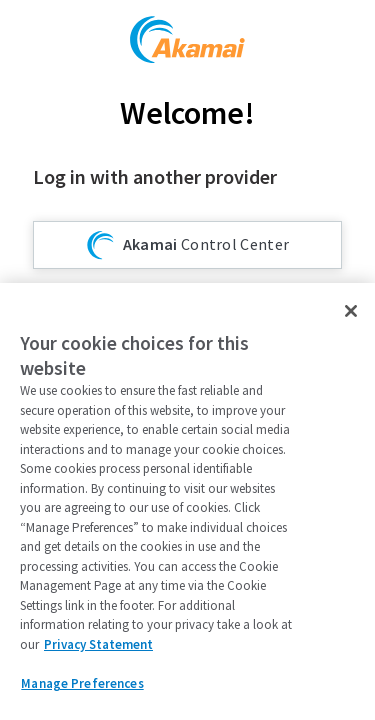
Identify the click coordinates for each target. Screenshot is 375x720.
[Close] (351, 311)
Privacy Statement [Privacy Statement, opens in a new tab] (98, 644)
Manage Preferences (82, 683)
